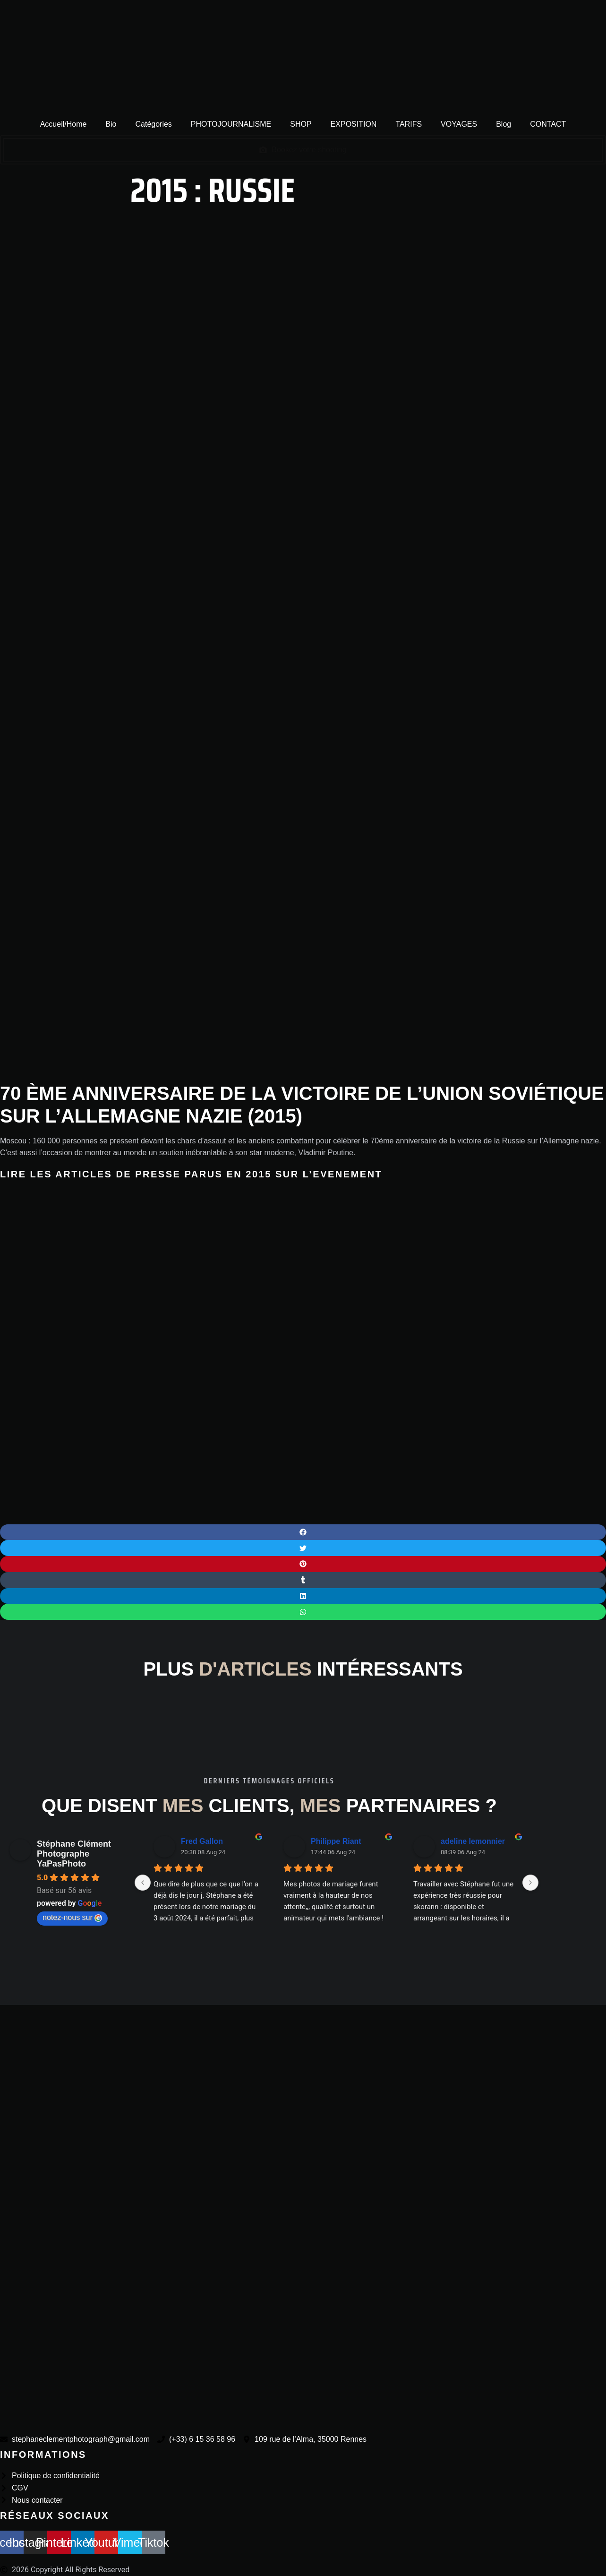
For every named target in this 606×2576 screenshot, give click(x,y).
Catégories (153, 124)
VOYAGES (459, 124)
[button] (303, 1532)
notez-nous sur (72, 1917)
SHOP (300, 124)
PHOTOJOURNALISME (231, 124)
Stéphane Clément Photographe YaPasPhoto (74, 1853)
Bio (110, 124)
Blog (503, 124)
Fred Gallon (202, 1841)
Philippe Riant (336, 1841)
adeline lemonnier (473, 1841)
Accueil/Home (63, 124)
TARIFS (408, 124)
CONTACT (548, 124)
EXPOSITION (354, 124)
